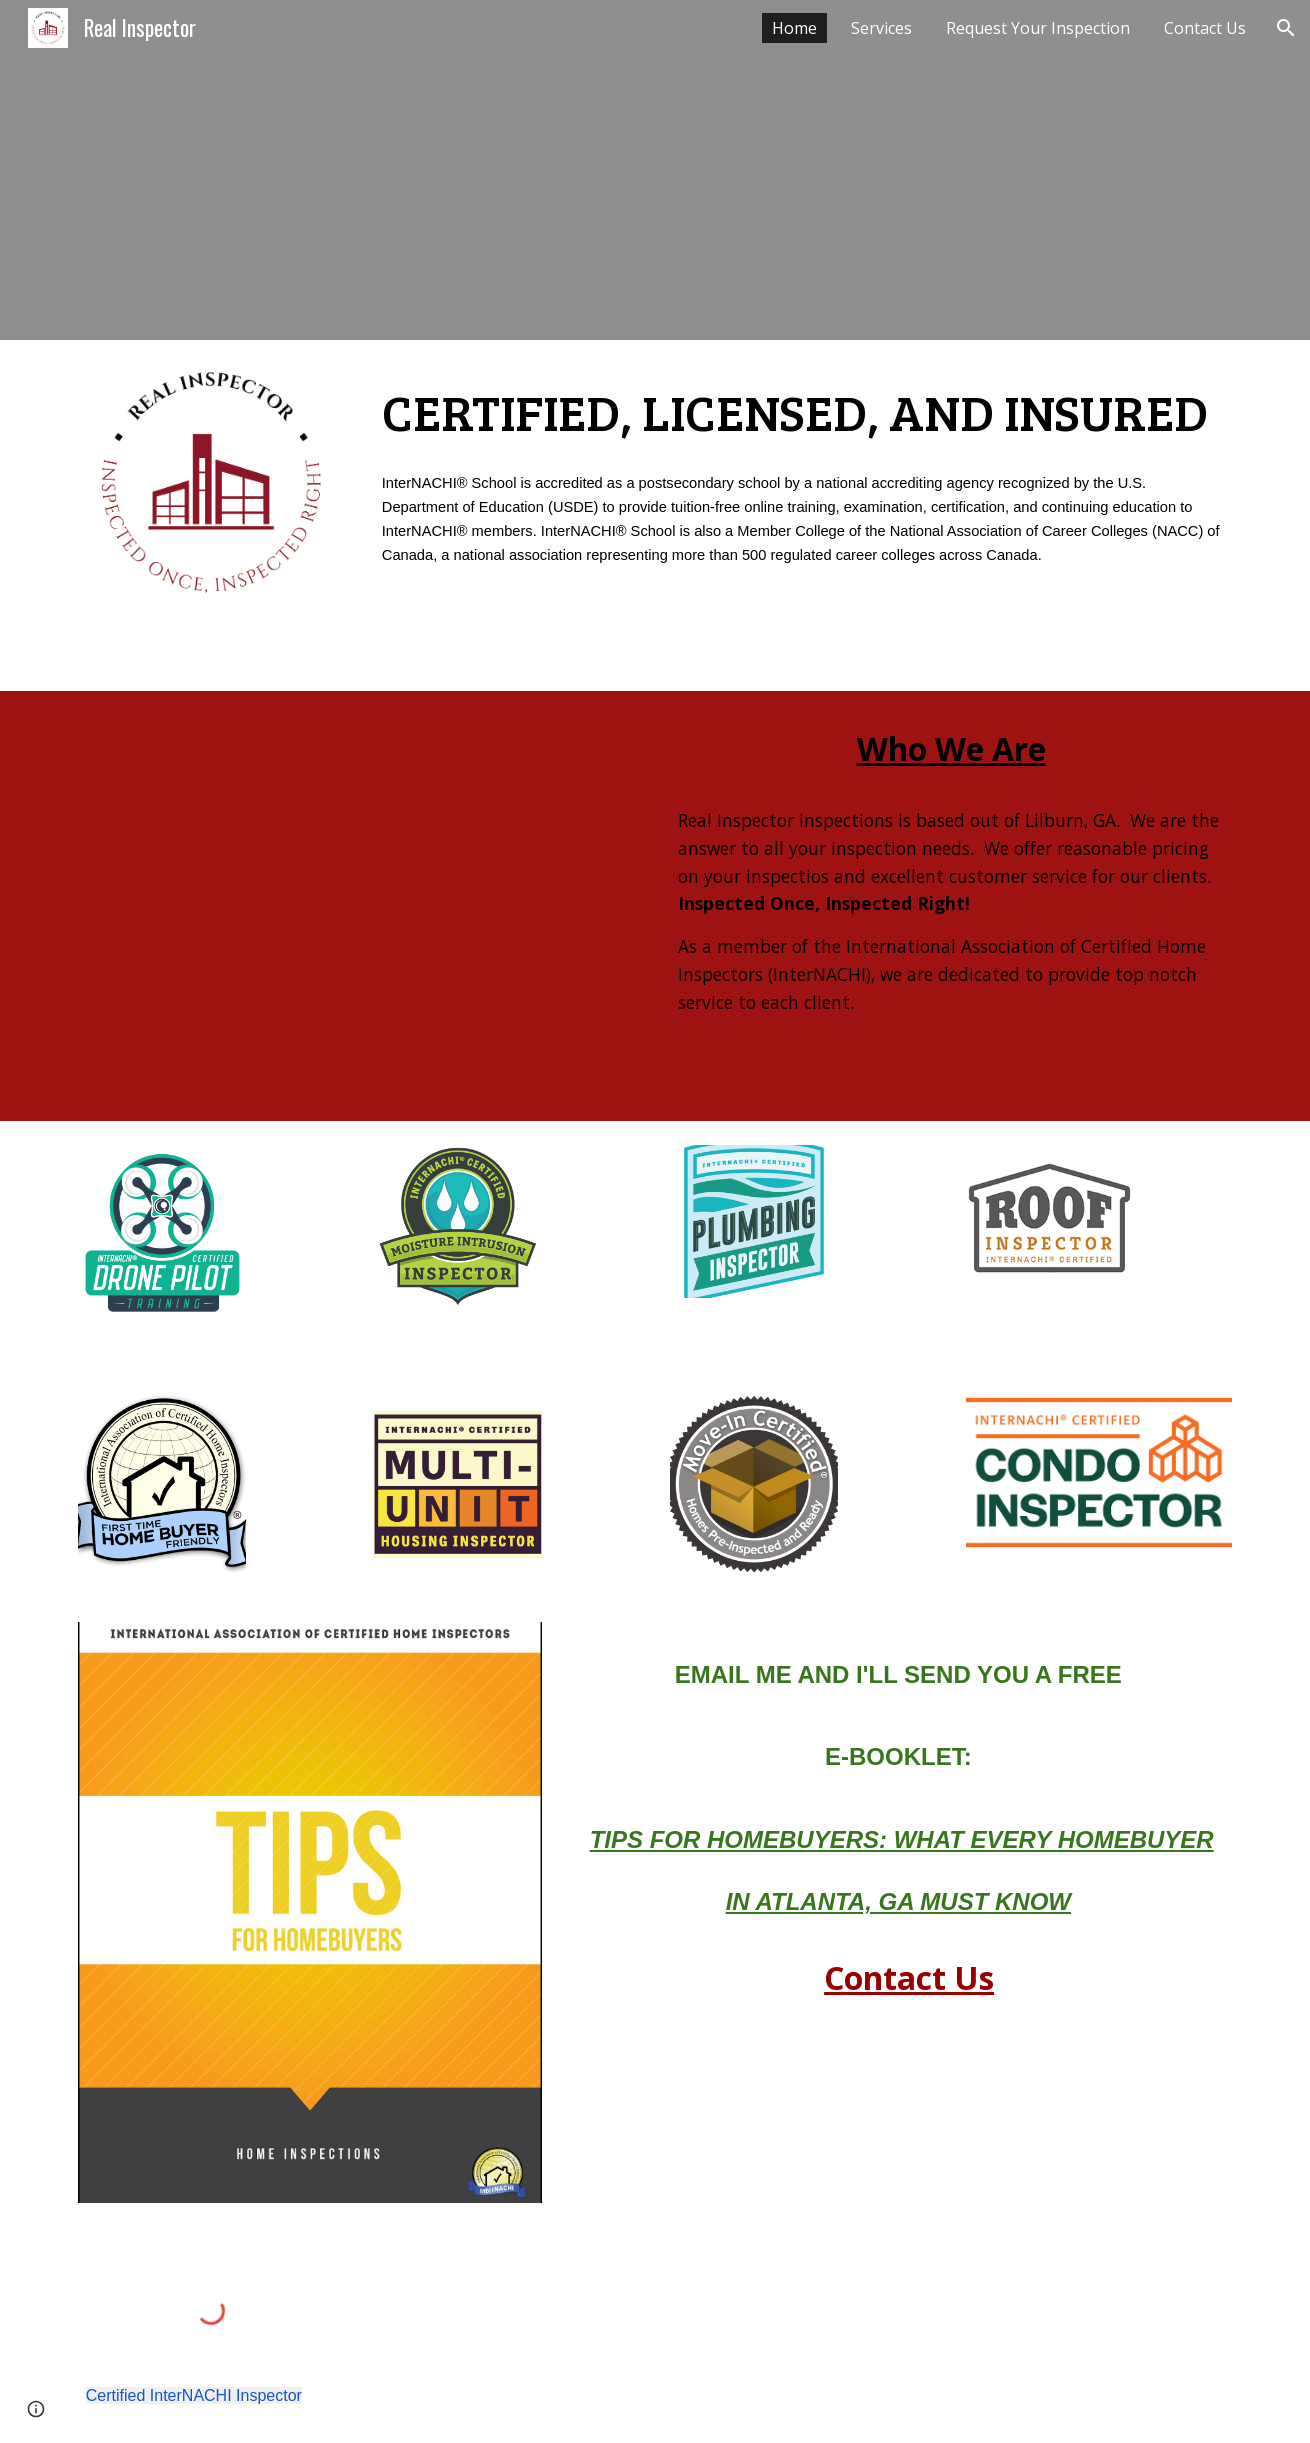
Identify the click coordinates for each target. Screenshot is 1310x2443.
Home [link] (794, 28)
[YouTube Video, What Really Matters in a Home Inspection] (359, 906)
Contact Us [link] (1205, 28)
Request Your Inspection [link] (1038, 28)
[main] (803, 410)
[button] (1286, 28)
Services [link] (881, 28)
